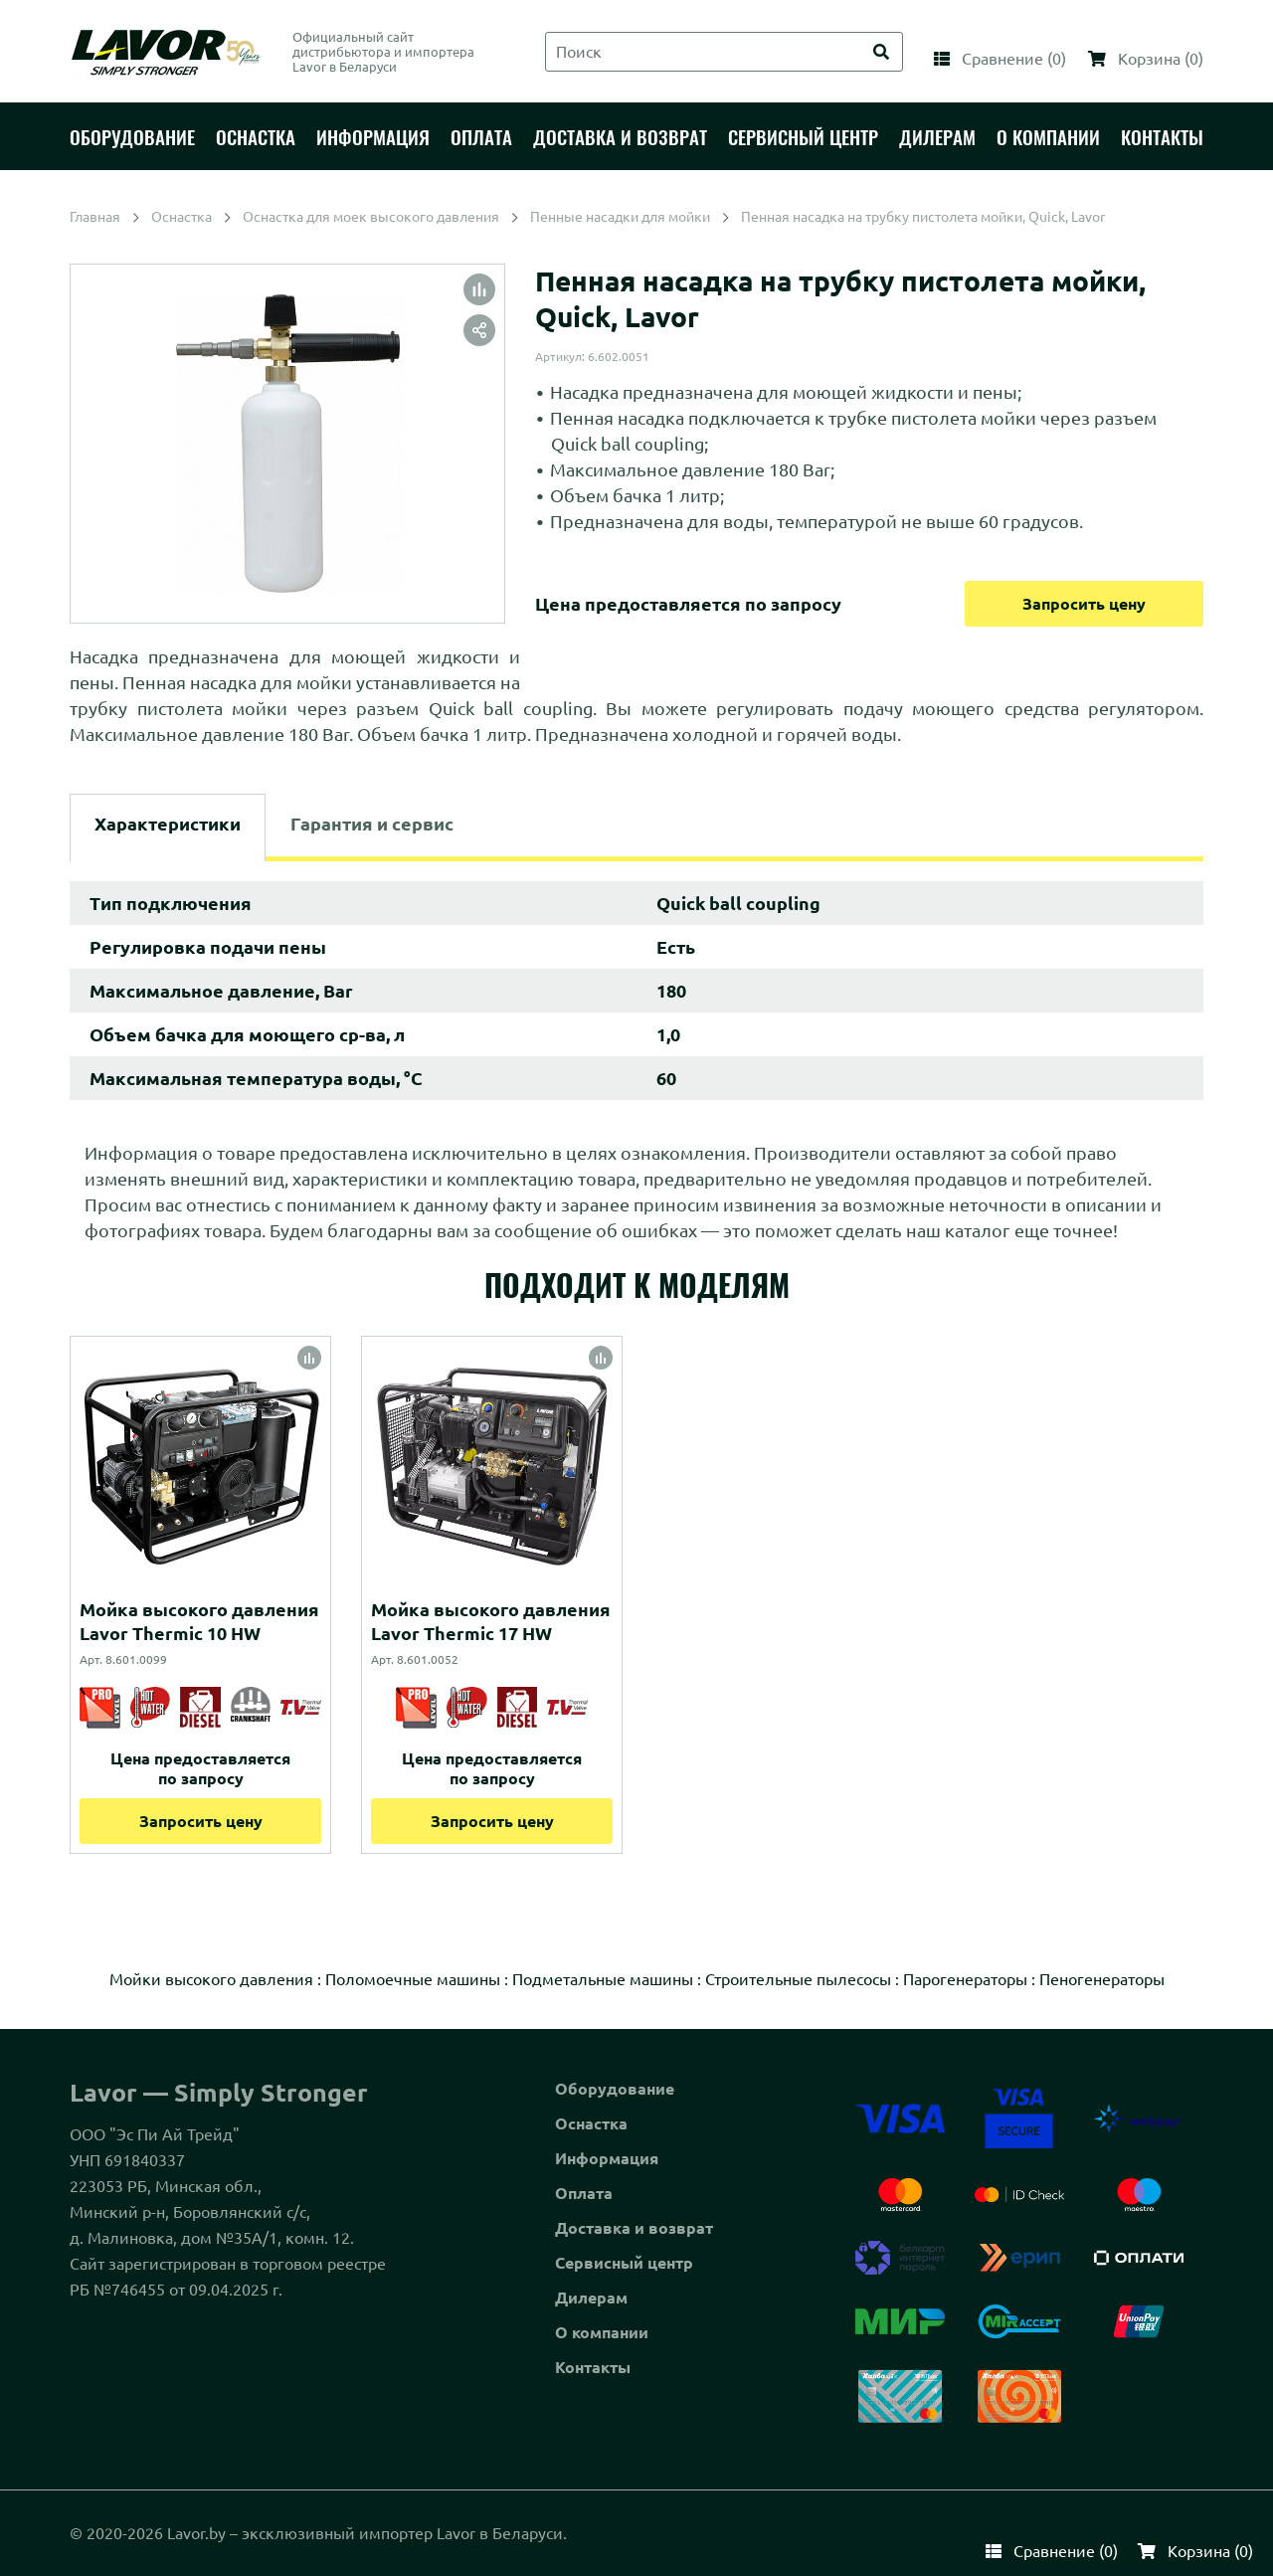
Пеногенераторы (1102, 1979)
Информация (606, 2158)
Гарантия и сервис (372, 823)
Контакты (593, 2367)
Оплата (584, 2193)
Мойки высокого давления (211, 1979)
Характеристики (167, 823)
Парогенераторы (965, 1979)
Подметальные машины (602, 1979)
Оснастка (591, 2123)
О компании (601, 2332)
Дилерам (591, 2297)
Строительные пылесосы (798, 1979)
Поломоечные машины (412, 1979)
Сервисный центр (624, 2263)
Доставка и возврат (634, 2228)
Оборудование (614, 2089)
